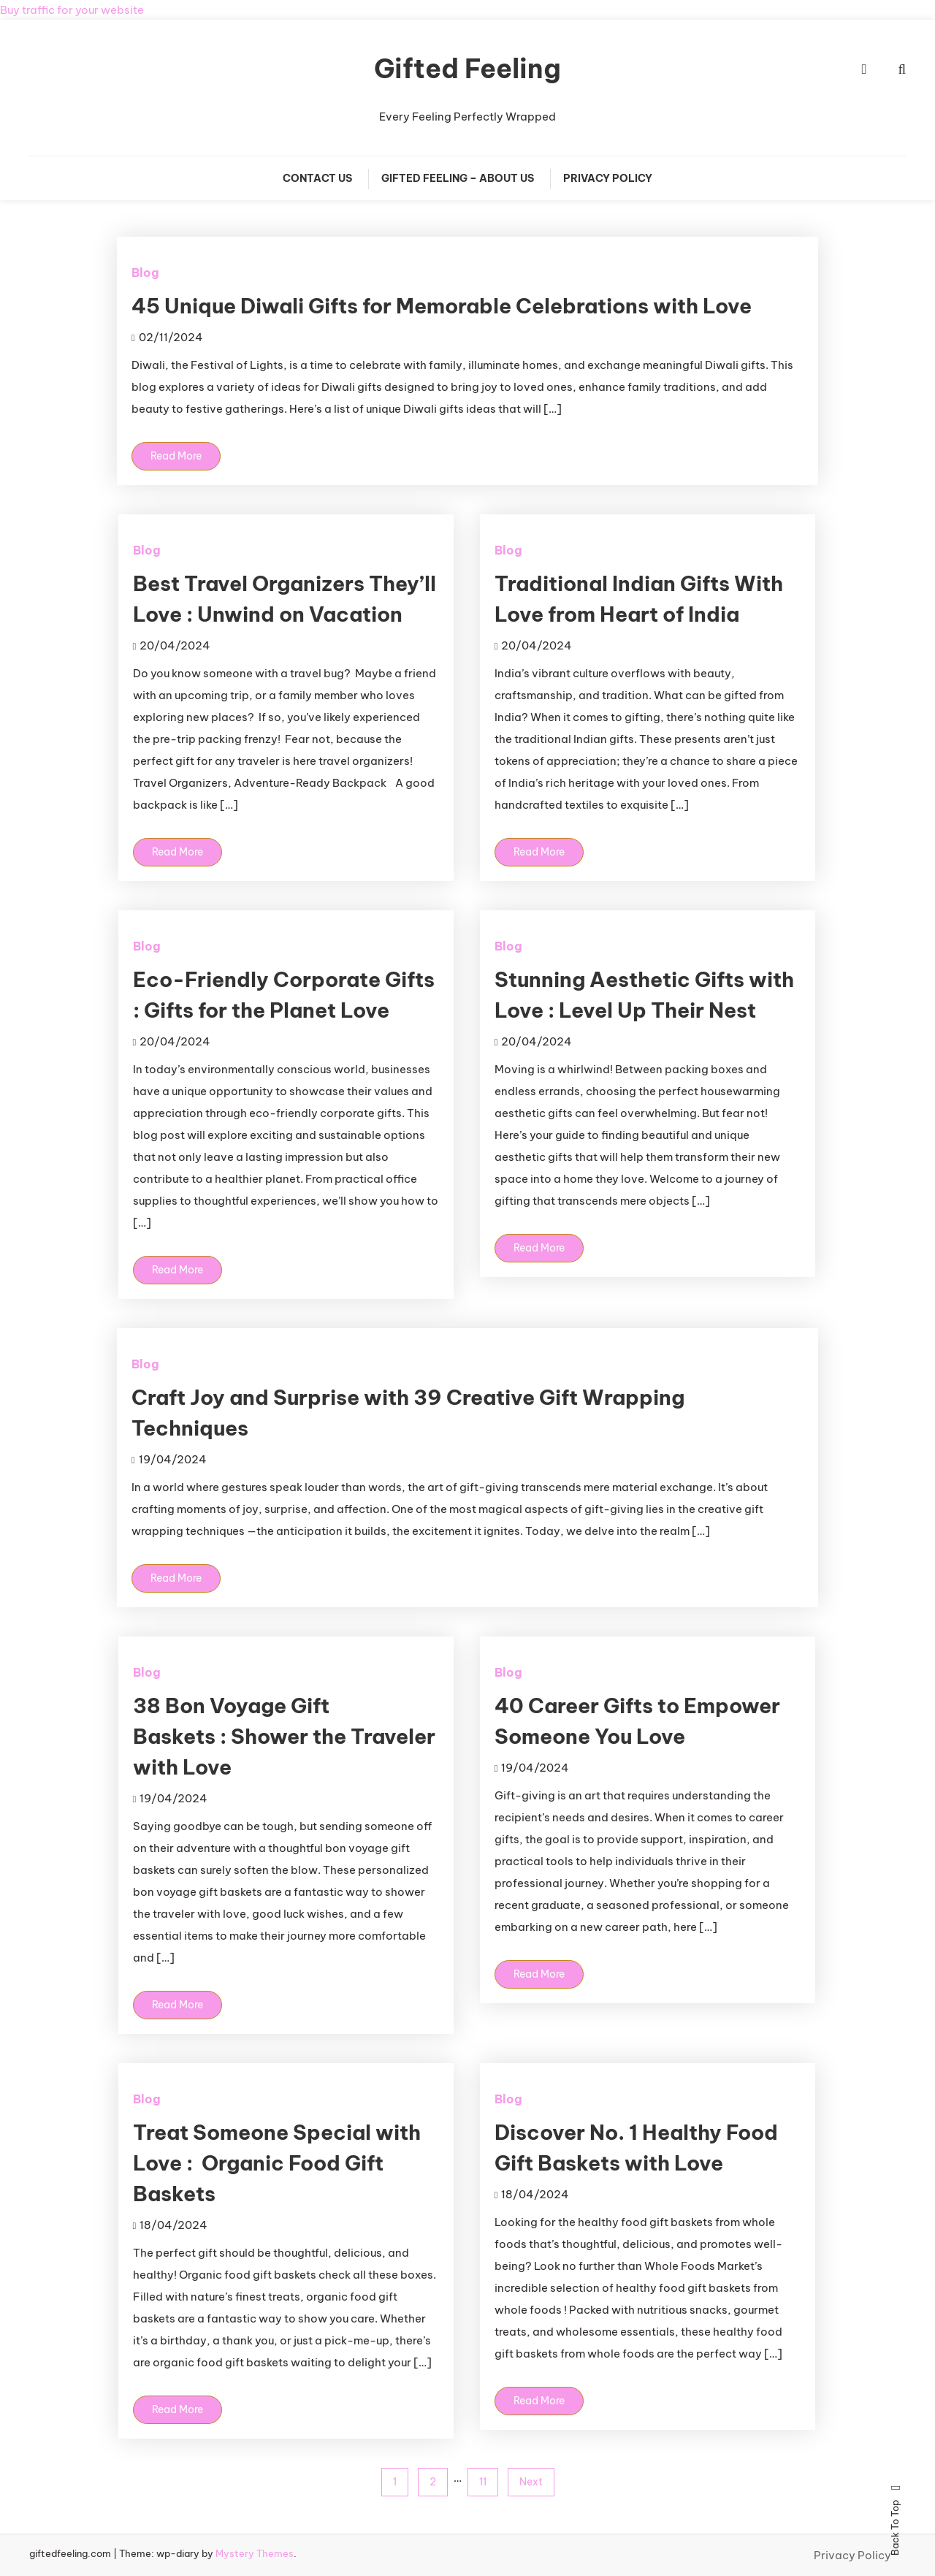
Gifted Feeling (467, 68)
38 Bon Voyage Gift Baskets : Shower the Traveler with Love (284, 1736)
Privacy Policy (607, 178)
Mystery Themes (254, 2553)
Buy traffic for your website (72, 10)
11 (482, 2481)
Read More (176, 455)
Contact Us (317, 178)
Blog (145, 272)
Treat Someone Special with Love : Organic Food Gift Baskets (277, 2162)
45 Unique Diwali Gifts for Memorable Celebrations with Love (441, 306)
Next (531, 2481)
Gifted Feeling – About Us (457, 178)
